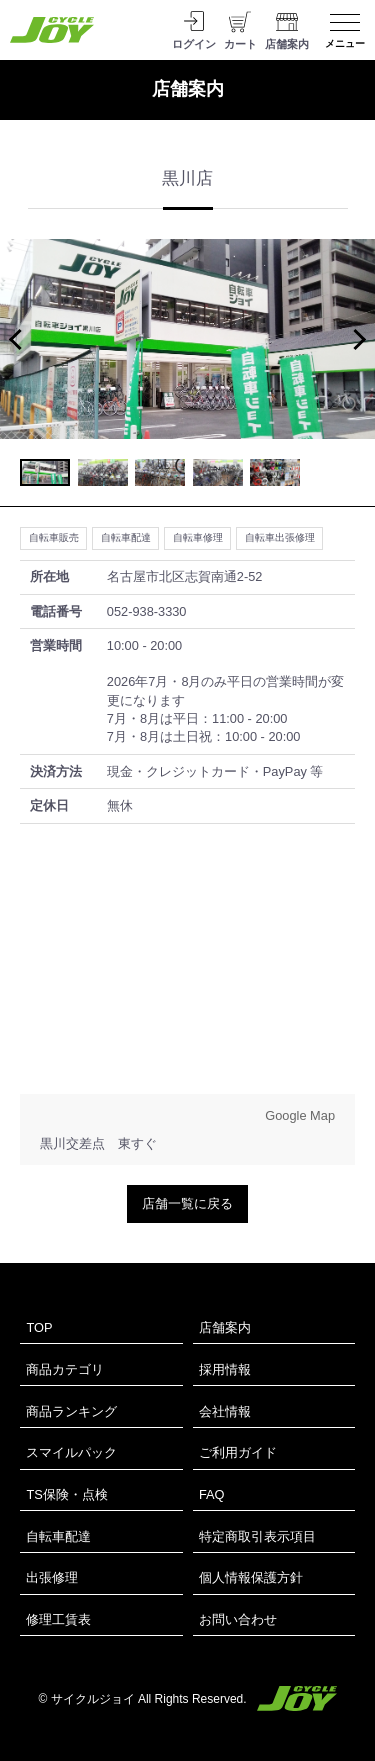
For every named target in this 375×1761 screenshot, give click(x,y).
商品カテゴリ (65, 1369)
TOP (39, 1327)
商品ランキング (71, 1411)
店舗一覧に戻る (187, 1203)
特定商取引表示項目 (257, 1536)
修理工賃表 (58, 1619)
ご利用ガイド (238, 1452)
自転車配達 (58, 1536)
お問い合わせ (238, 1619)
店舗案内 (225, 1327)
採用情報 (225, 1369)
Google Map (300, 1115)
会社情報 (225, 1411)
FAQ (212, 1494)
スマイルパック (71, 1452)
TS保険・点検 (66, 1494)
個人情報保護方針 (251, 1577)
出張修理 (52, 1577)
